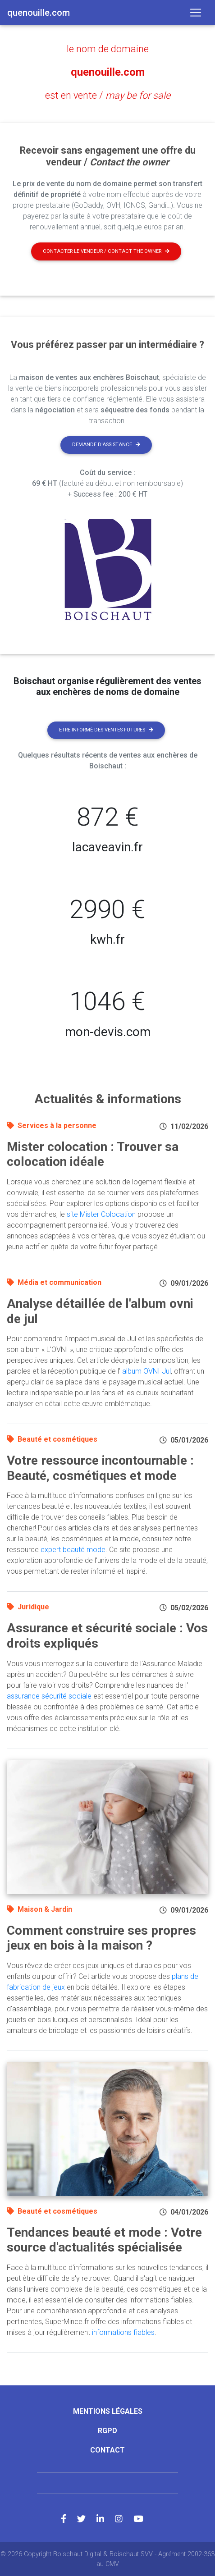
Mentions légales (107, 2411)
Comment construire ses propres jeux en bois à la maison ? (101, 1938)
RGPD (107, 2430)
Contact (107, 2450)
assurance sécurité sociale (49, 1696)
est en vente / (107, 95)
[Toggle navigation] (195, 12)
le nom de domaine (108, 49)
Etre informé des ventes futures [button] (106, 730)
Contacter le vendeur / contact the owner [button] (106, 251)
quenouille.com (108, 72)
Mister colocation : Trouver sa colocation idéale (92, 1154)
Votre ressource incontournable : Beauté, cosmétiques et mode (100, 1468)
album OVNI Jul (146, 1371)
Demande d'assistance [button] (106, 445)
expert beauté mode (73, 1549)
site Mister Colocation (101, 1214)
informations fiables (123, 2332)
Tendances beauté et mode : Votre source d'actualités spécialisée (104, 2240)
